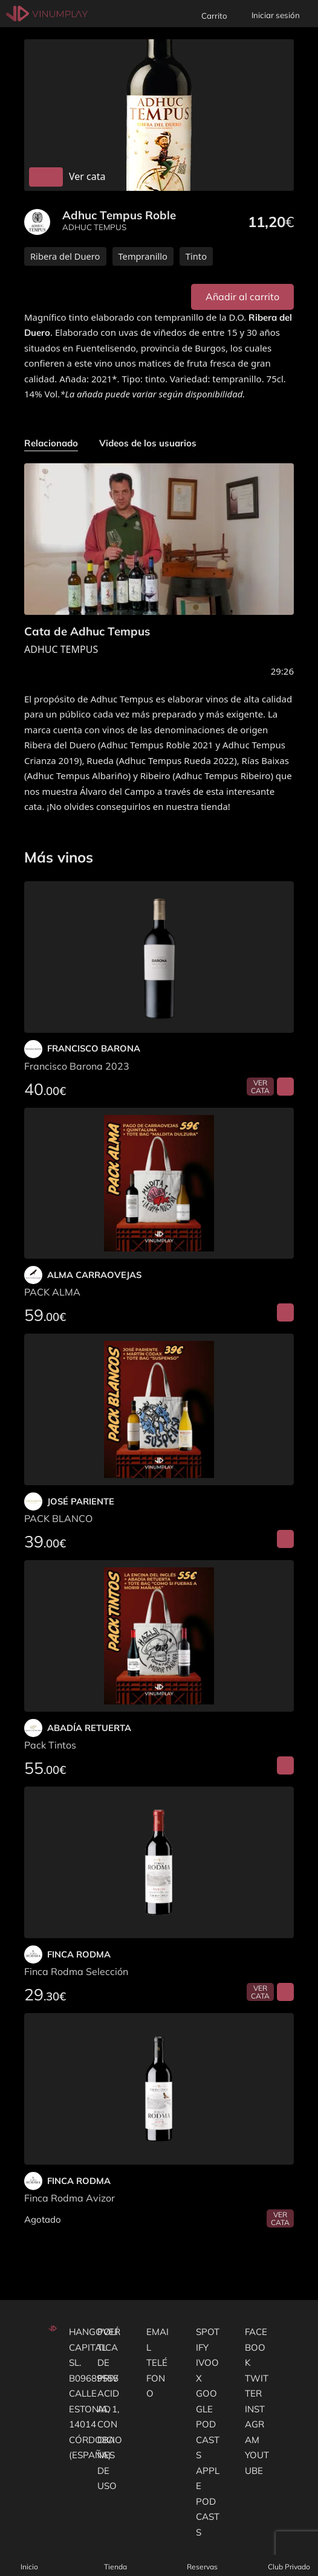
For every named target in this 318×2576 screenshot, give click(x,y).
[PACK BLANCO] (159, 1409)
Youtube (257, 2462)
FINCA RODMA (79, 1954)
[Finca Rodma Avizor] (159, 2089)
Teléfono (156, 2378)
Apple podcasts (207, 2501)
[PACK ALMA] (159, 1183)
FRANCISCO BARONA (93, 1048)
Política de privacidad (108, 2370)
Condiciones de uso (109, 2454)
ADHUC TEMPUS (94, 227)
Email (157, 2339)
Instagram (255, 2424)
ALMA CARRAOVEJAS (94, 1274)
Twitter (256, 2386)
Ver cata (260, 1086)
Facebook (256, 2347)
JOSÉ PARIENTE (80, 1501)
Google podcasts (207, 2424)
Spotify (207, 2339)
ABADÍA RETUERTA (89, 1727)
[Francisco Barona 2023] (159, 957)
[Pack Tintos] (159, 1636)
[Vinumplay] (47, 13)
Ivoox (207, 2370)
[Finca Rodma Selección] (159, 1862)
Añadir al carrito (242, 297)
